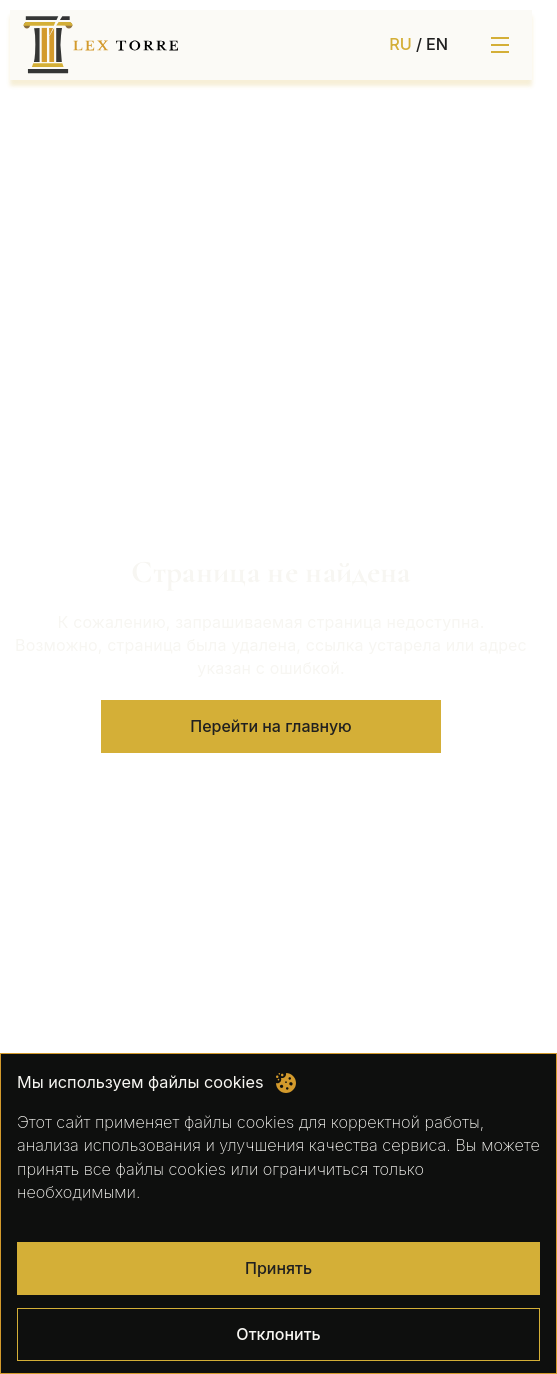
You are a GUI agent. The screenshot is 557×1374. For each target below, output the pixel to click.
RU (400, 44)
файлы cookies (239, 1122)
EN (437, 44)
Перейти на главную (270, 726)
